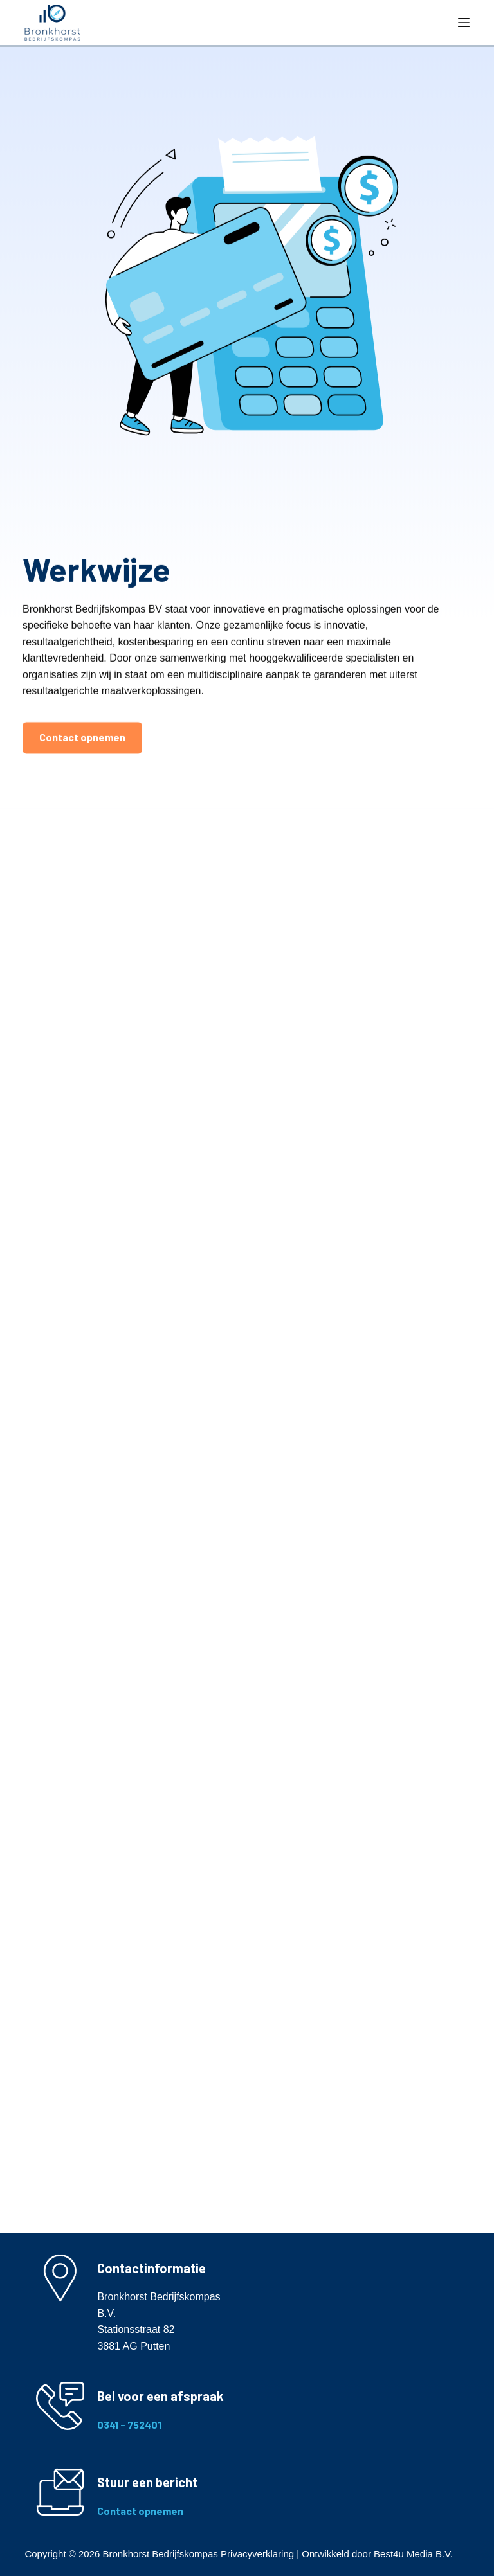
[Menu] (464, 22)
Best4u (389, 2553)
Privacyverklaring (257, 2553)
